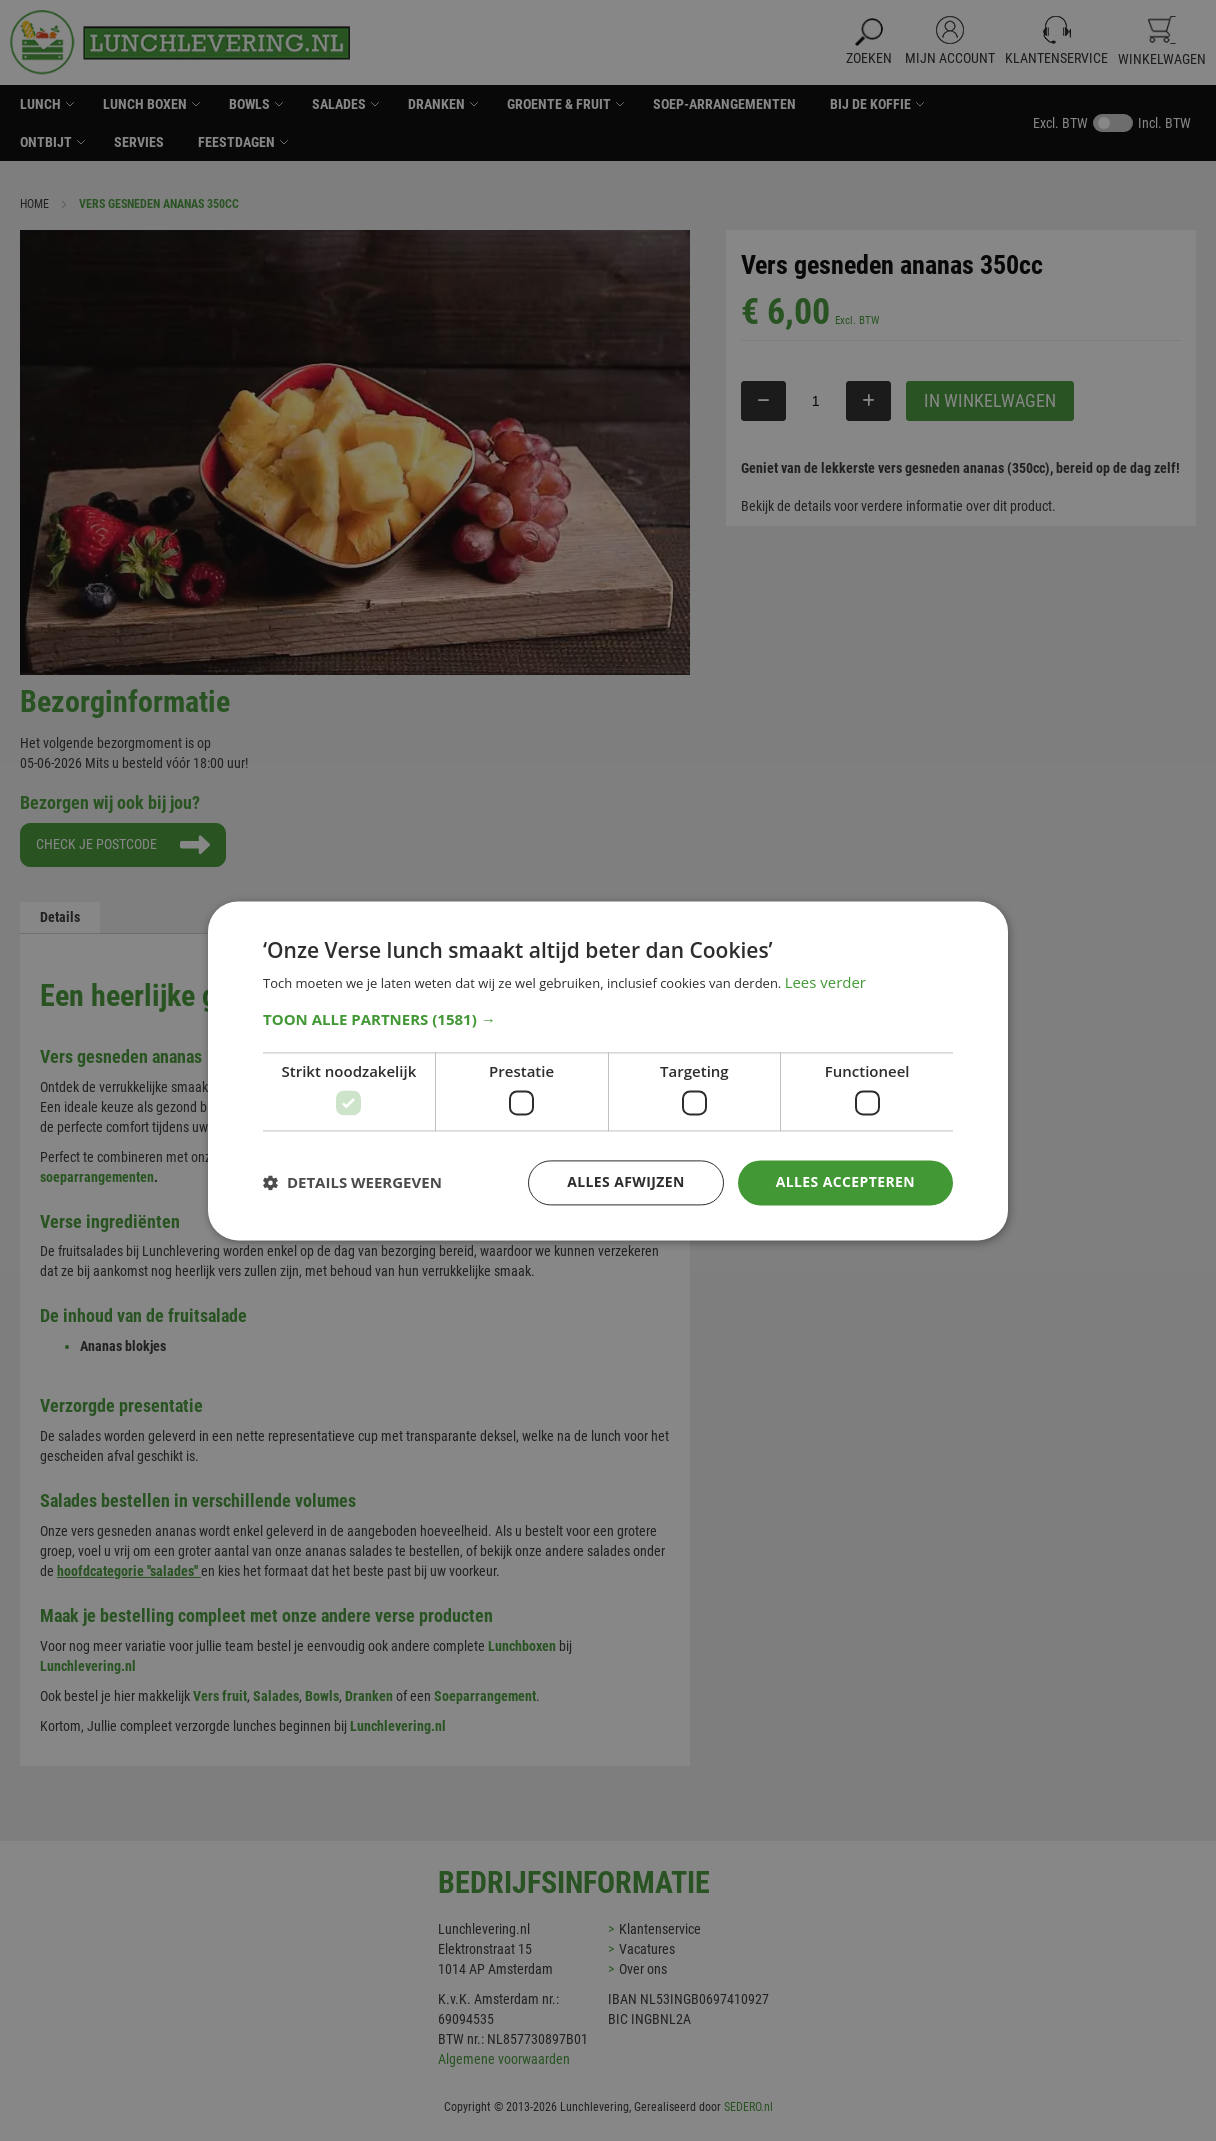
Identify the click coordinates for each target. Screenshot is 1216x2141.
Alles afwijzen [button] (626, 1181)
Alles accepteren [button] (845, 1181)
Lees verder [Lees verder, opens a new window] (826, 982)
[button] (608, 1019)
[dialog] (608, 1070)
